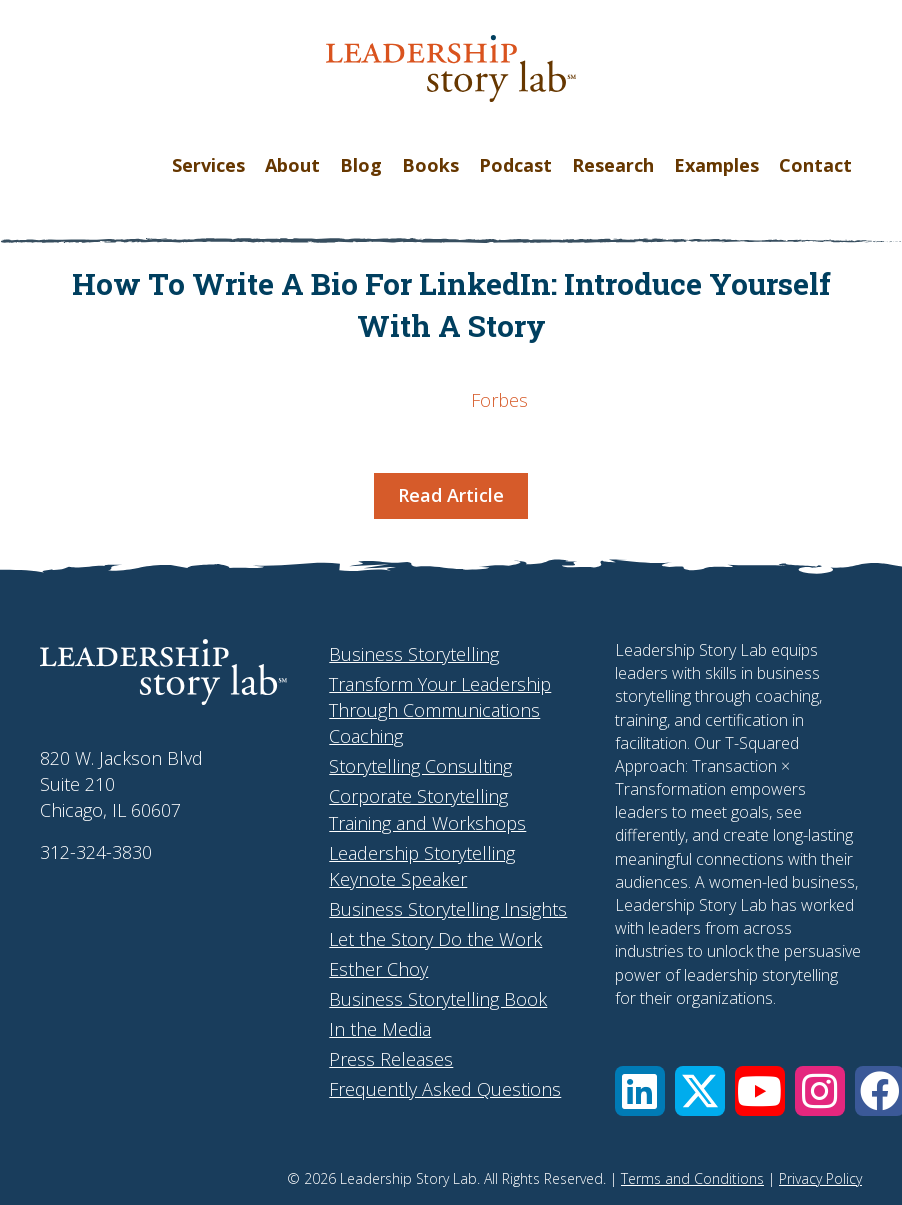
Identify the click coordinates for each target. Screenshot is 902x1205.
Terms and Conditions (692, 1178)
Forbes (499, 400)
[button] (640, 1091)
